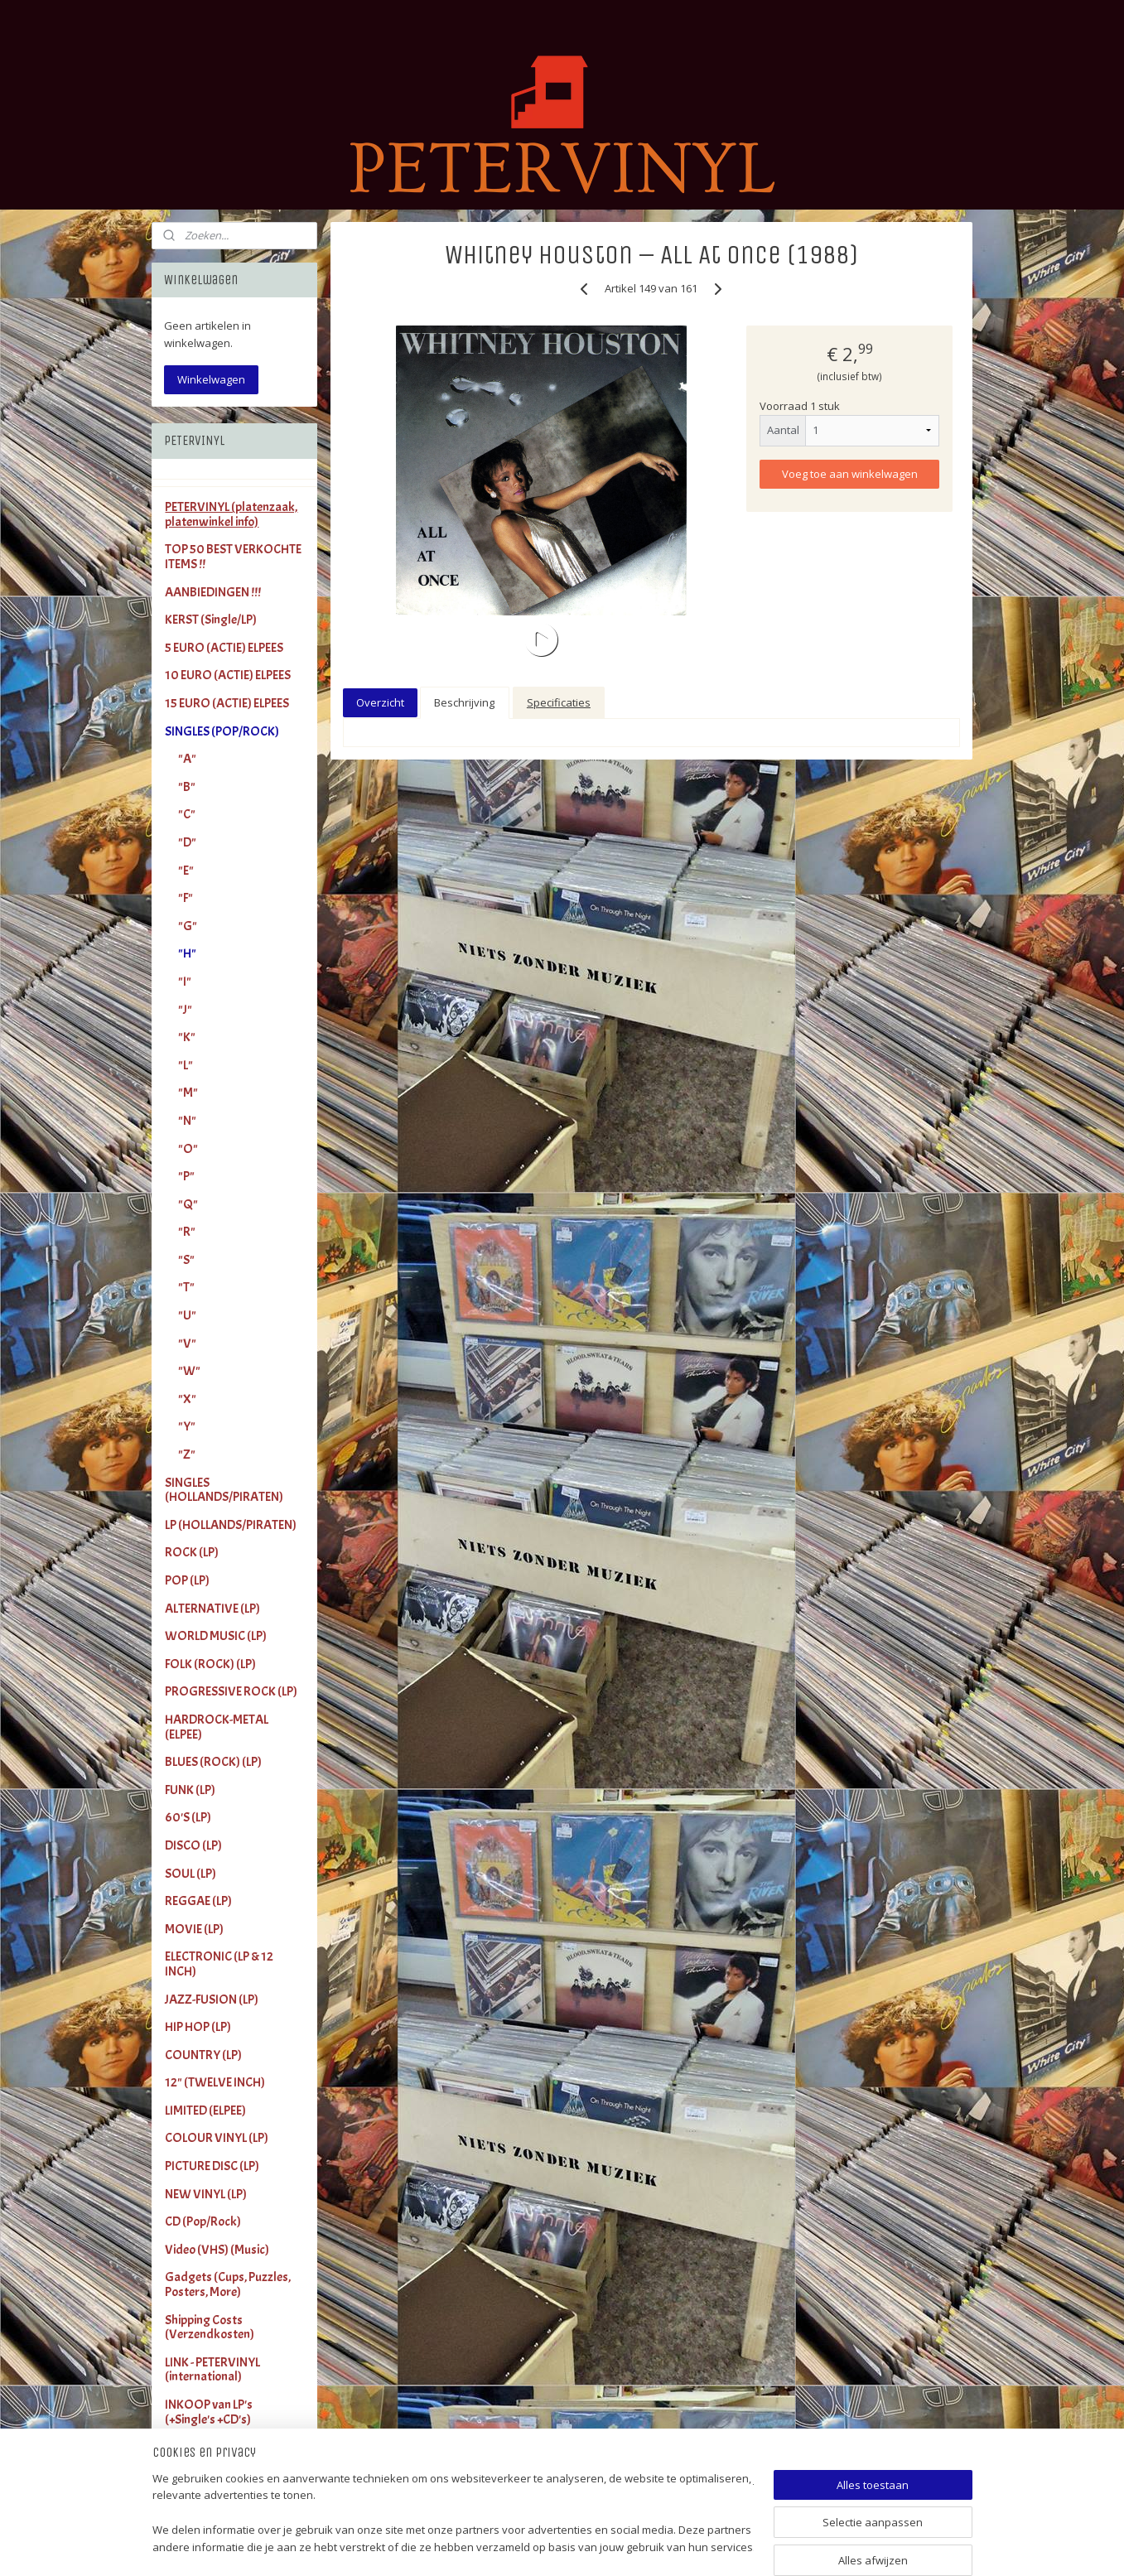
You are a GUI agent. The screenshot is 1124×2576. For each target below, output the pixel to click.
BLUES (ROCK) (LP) (213, 1762)
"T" (186, 1287)
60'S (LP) (188, 1817)
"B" (186, 787)
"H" (187, 953)
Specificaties (559, 702)
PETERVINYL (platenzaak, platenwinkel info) (231, 514)
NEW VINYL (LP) (206, 2194)
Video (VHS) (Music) (217, 2249)
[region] (453, 2514)
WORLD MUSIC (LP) (216, 1636)
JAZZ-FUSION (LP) (211, 1999)
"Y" (186, 1426)
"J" (185, 1009)
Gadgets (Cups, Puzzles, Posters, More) (228, 2284)
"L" (185, 1065)
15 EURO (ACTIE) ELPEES (227, 703)
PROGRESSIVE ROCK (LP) (231, 1691)
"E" (186, 870)
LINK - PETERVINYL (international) (212, 2369)
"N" (187, 1120)
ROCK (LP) (192, 1552)
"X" (187, 1399)
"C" (186, 814)
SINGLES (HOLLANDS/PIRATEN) (224, 1490)
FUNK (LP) (190, 1790)
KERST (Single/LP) (211, 619)
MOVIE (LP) (194, 1929)
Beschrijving (464, 702)
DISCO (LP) (193, 1845)
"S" (186, 1260)
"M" (188, 1092)
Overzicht (380, 702)
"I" (184, 981)
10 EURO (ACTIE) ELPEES (228, 675)
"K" (186, 1037)
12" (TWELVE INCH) (215, 2082)
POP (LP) (187, 1580)
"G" (187, 926)
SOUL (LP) (190, 1873)
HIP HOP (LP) (198, 2027)
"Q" (188, 1204)
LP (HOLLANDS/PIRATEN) (231, 1525)
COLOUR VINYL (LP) (216, 2138)
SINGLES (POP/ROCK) (222, 731)
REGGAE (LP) (198, 1901)
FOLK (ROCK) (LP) (210, 1664)
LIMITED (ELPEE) (205, 2110)
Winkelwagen (211, 379)
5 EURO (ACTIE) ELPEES (224, 647)
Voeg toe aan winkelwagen (850, 473)
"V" (187, 1343)
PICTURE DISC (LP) (212, 2166)
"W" (189, 1371)
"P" (186, 1176)
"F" (185, 898)
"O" (188, 1149)
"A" (187, 758)
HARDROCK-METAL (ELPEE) (216, 1727)
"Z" (186, 1454)
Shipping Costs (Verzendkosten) (209, 2327)
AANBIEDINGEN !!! (213, 592)
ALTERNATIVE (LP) (212, 1608)
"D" (187, 842)
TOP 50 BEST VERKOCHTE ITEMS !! (233, 556)
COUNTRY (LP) (203, 2055)
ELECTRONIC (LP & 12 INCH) (219, 1964)
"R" (186, 1231)
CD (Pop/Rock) (203, 2221)
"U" (187, 1315)
